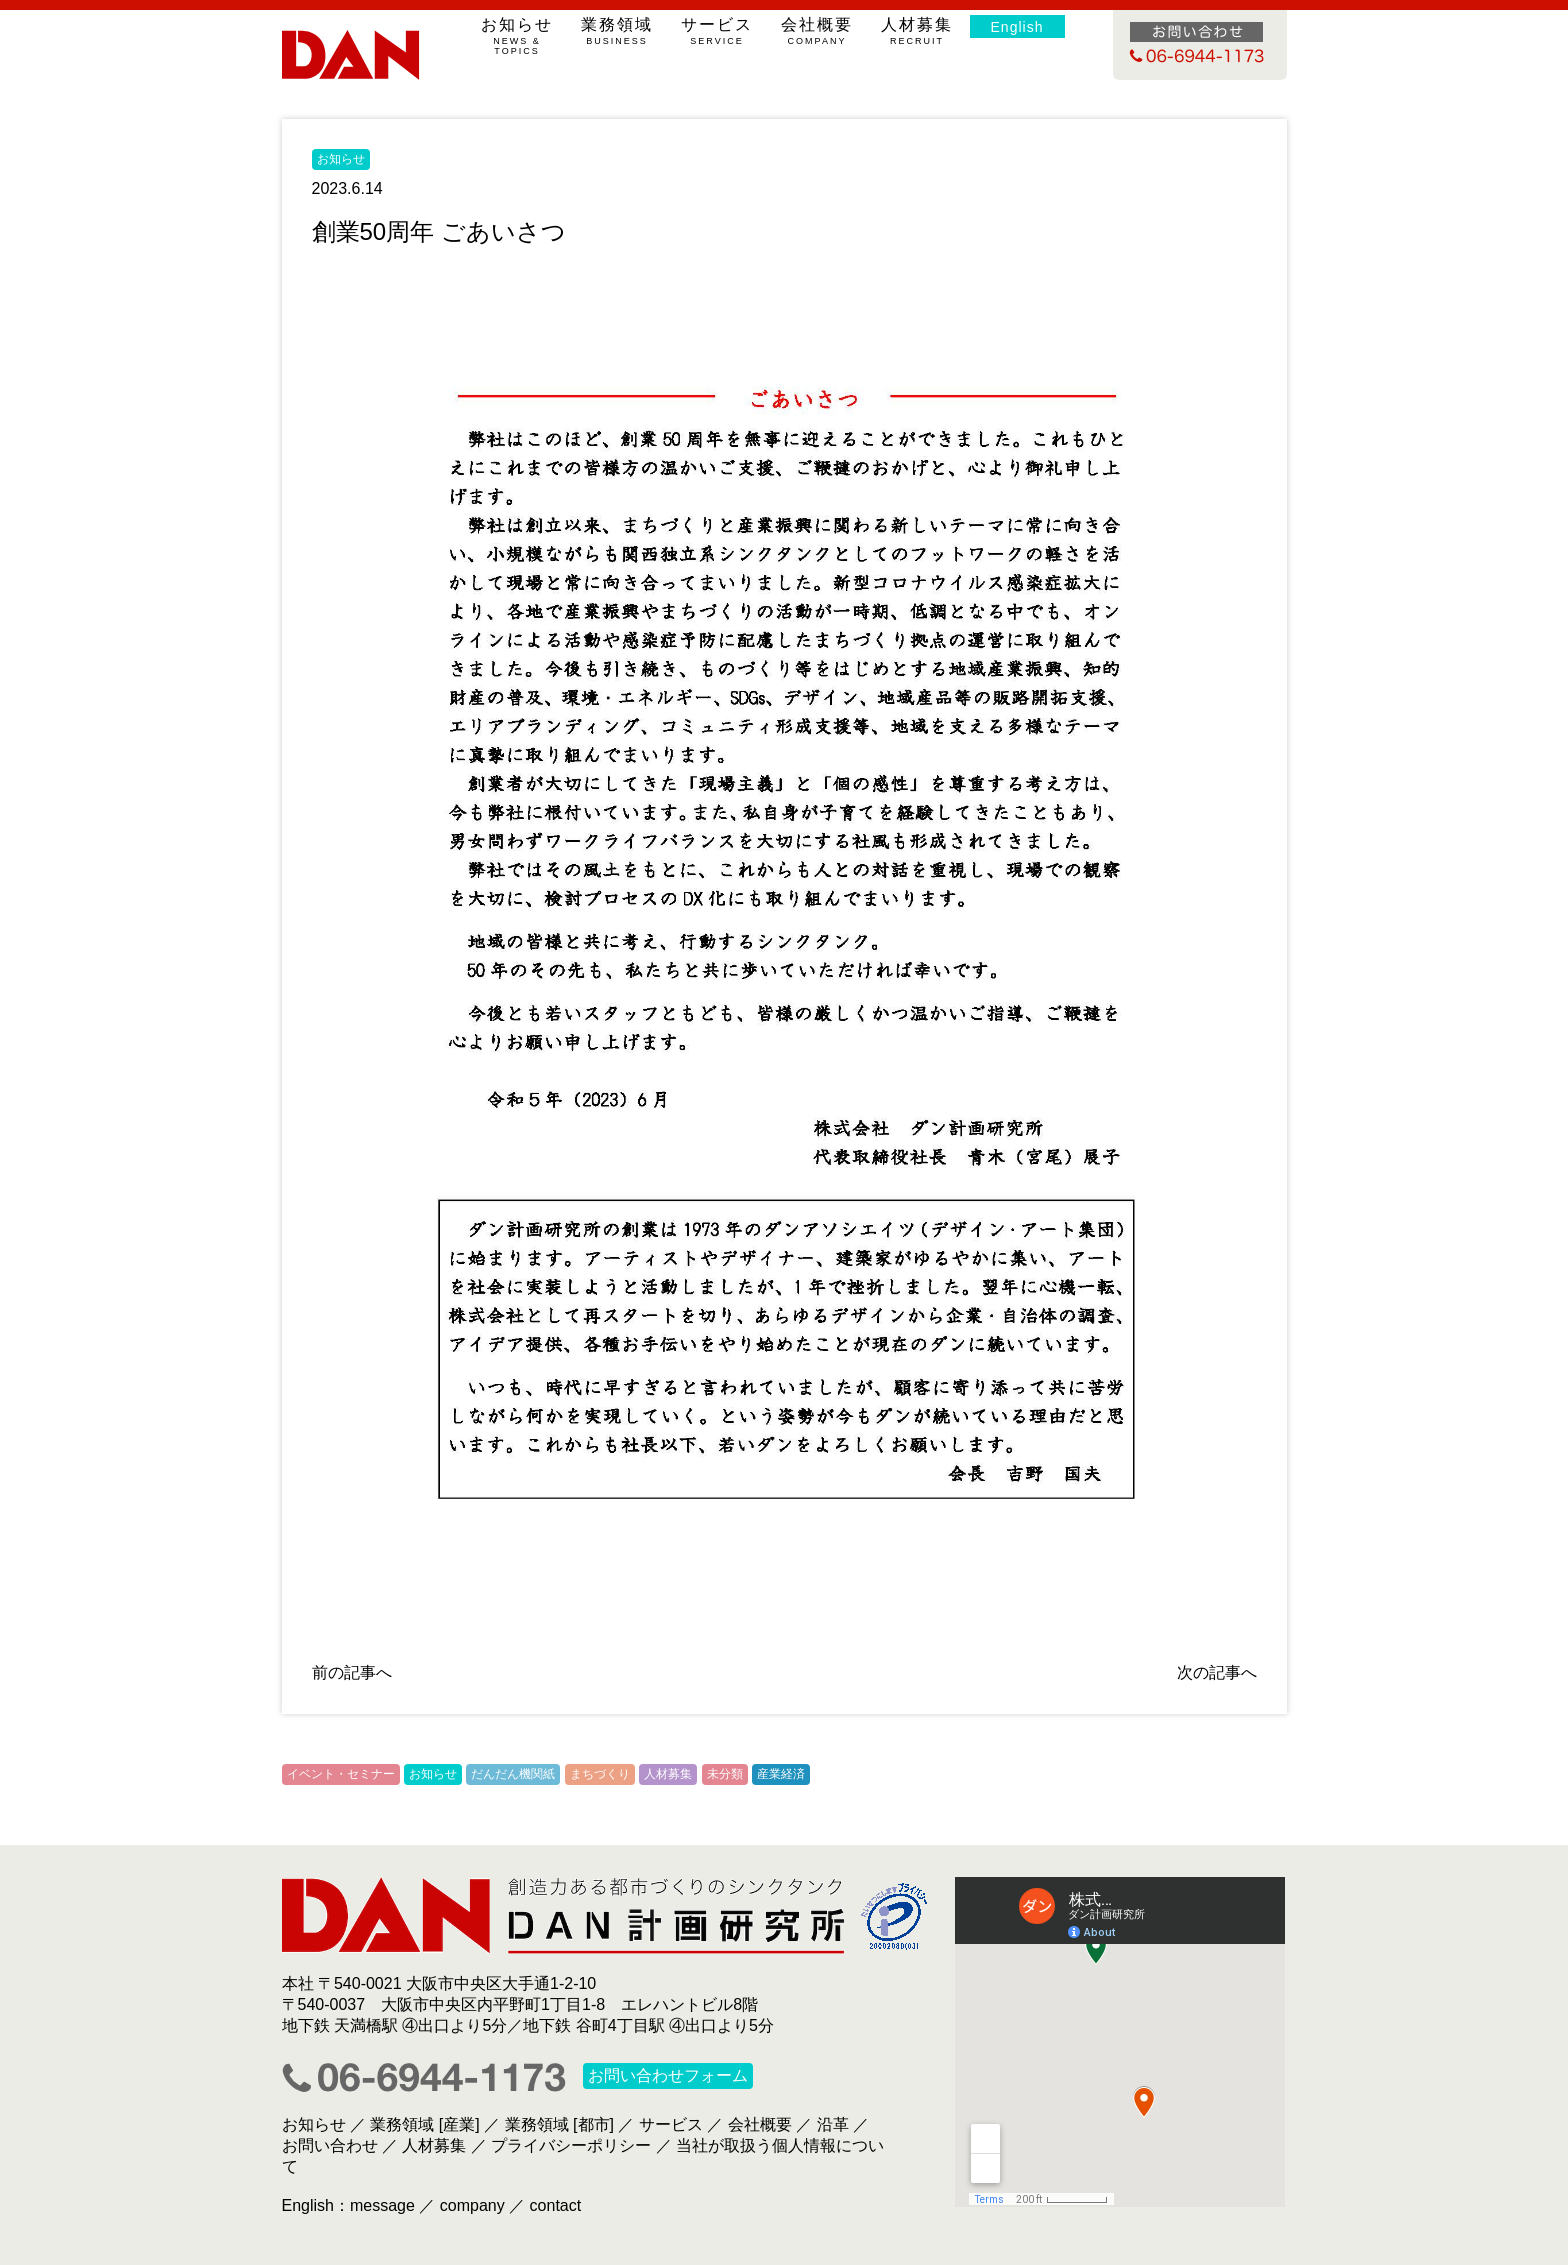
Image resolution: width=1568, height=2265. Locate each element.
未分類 (725, 1774)
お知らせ (517, 36)
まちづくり (600, 1774)
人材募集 (917, 31)
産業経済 (781, 1774)
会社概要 (817, 31)
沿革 (833, 2124)
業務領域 (617, 31)
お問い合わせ (330, 2145)
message (382, 2205)
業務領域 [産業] (424, 2124)
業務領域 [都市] (559, 2124)
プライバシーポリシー (571, 2145)
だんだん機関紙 (513, 1774)
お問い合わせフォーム (668, 2076)
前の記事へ (352, 1672)
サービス (717, 31)
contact (556, 2205)
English (1017, 27)
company (472, 2205)
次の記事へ (1217, 1672)
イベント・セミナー (341, 1774)
